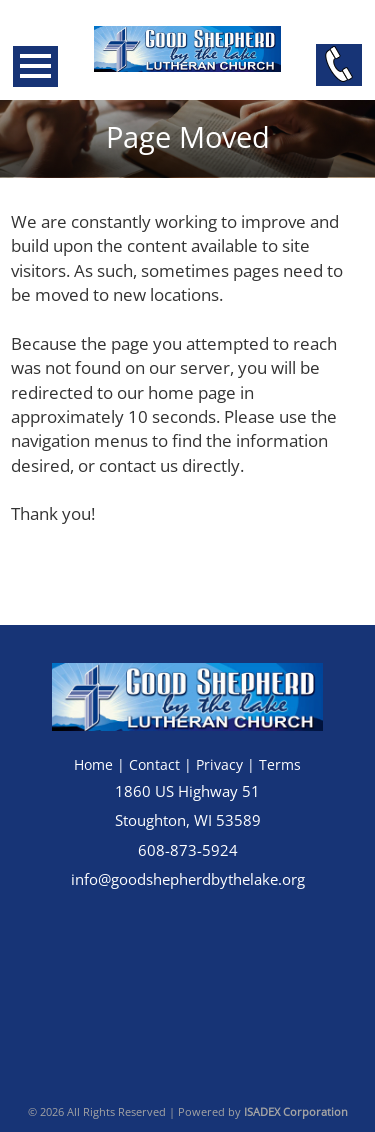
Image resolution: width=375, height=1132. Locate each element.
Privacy (219, 764)
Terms (280, 764)
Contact (154, 764)
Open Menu (35, 66)
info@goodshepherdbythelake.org (188, 879)
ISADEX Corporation (296, 1111)
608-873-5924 (188, 850)
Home (93, 764)
